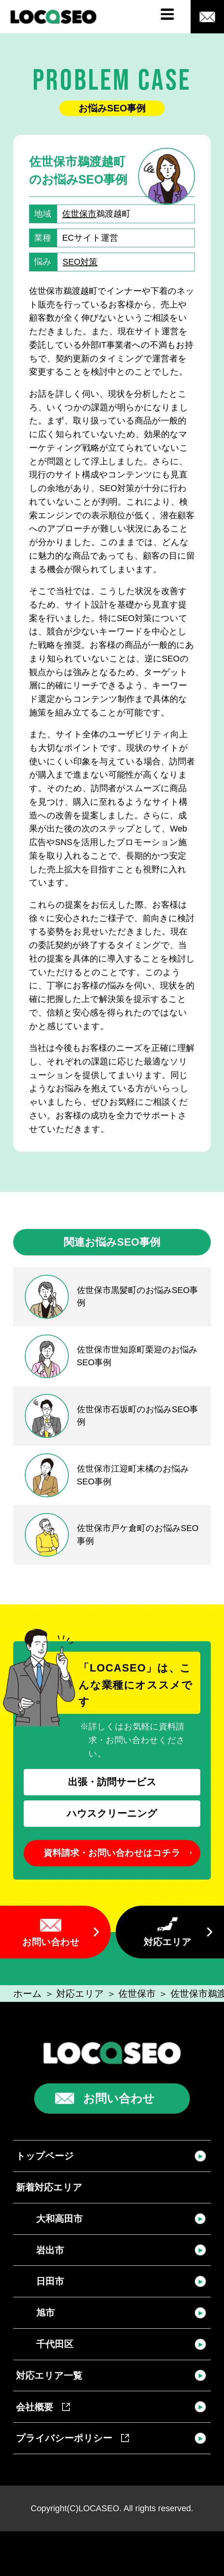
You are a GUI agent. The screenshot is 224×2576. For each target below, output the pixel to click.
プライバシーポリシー (72, 2438)
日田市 (50, 2281)
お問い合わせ (51, 1942)
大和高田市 (59, 2218)
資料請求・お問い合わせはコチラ (112, 1853)
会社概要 (43, 2407)
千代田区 (54, 2344)
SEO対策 (80, 262)
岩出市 (50, 2250)
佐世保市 (79, 214)
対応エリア (167, 1942)
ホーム (27, 1993)
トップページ (45, 2156)
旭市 (45, 2312)
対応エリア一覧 (49, 2375)
